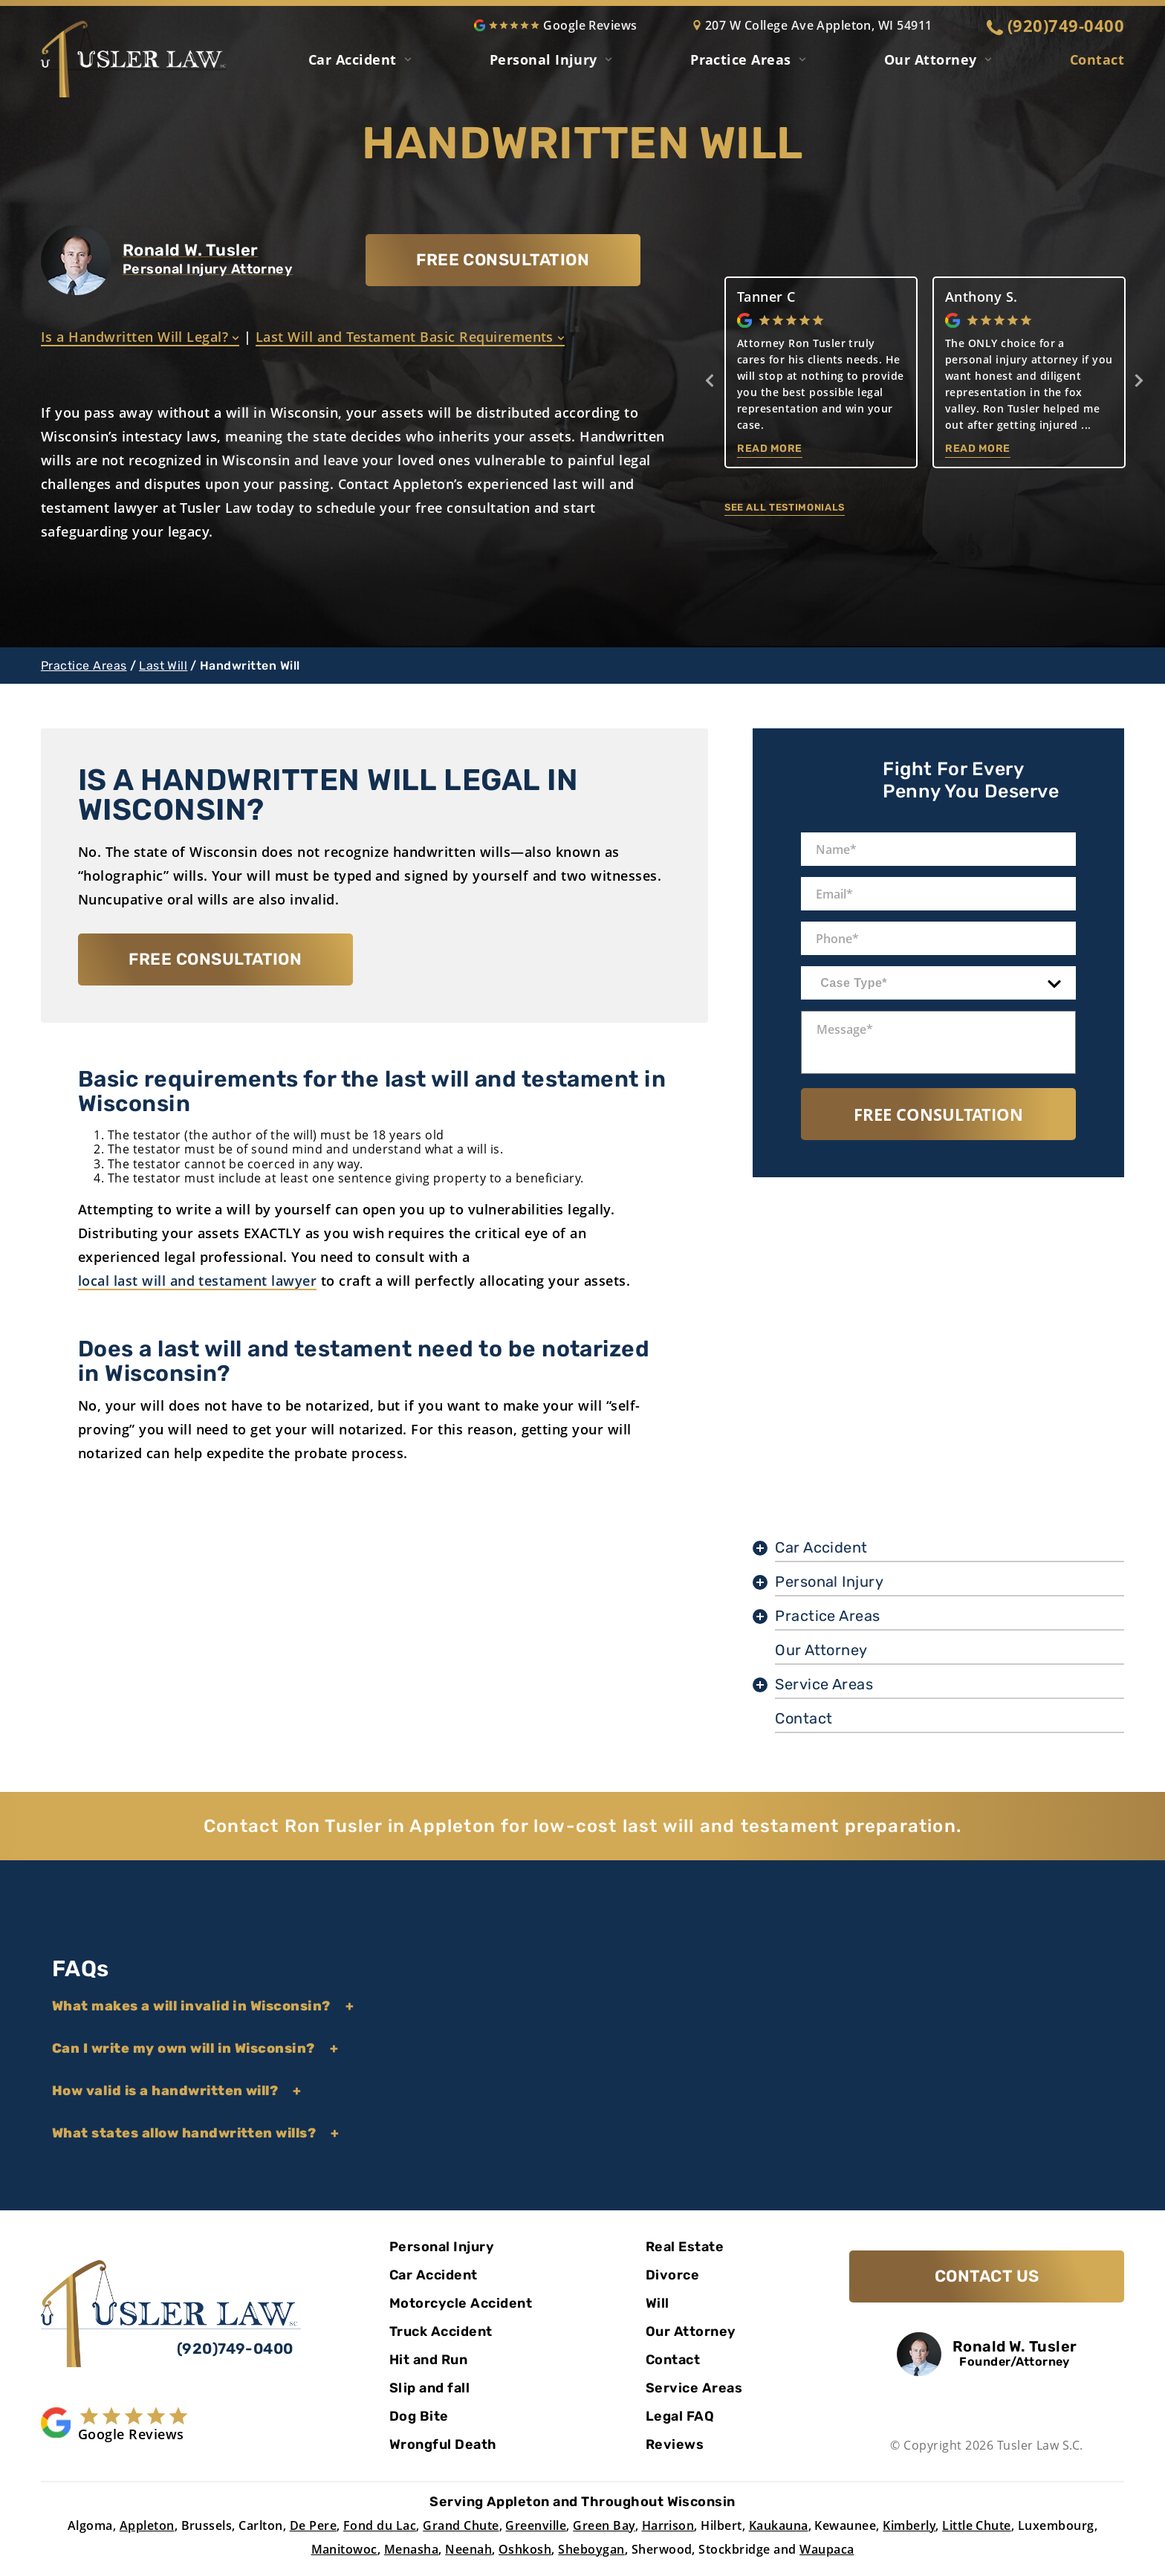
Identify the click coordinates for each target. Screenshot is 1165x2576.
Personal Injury (543, 59)
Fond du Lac (379, 2525)
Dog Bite (419, 2416)
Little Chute (976, 2525)
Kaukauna (778, 2525)
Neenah (468, 2549)
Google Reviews (555, 25)
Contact (1097, 59)
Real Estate (685, 2246)
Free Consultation (938, 1114)
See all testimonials (784, 507)
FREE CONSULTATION (502, 260)
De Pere (313, 2525)
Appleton (147, 2525)
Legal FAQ (680, 2416)
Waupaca (826, 2549)
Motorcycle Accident (460, 2303)
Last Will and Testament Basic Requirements (410, 337)
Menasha (411, 2549)
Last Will (163, 665)
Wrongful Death (443, 2444)
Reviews (675, 2444)
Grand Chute (461, 2525)
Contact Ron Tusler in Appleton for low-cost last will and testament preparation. (582, 1826)
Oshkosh (525, 2549)
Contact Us (987, 2276)
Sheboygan (591, 2549)
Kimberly (909, 2525)
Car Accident (352, 59)
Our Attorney (930, 59)
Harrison (668, 2525)
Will (657, 2303)
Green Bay (604, 2525)
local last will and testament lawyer (197, 1280)
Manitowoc (344, 2549)
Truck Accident (441, 2331)
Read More (769, 448)
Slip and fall (429, 2388)
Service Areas (824, 1684)
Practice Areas (84, 665)
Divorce (672, 2275)
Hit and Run (428, 2359)
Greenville (535, 2525)
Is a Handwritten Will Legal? (140, 337)
